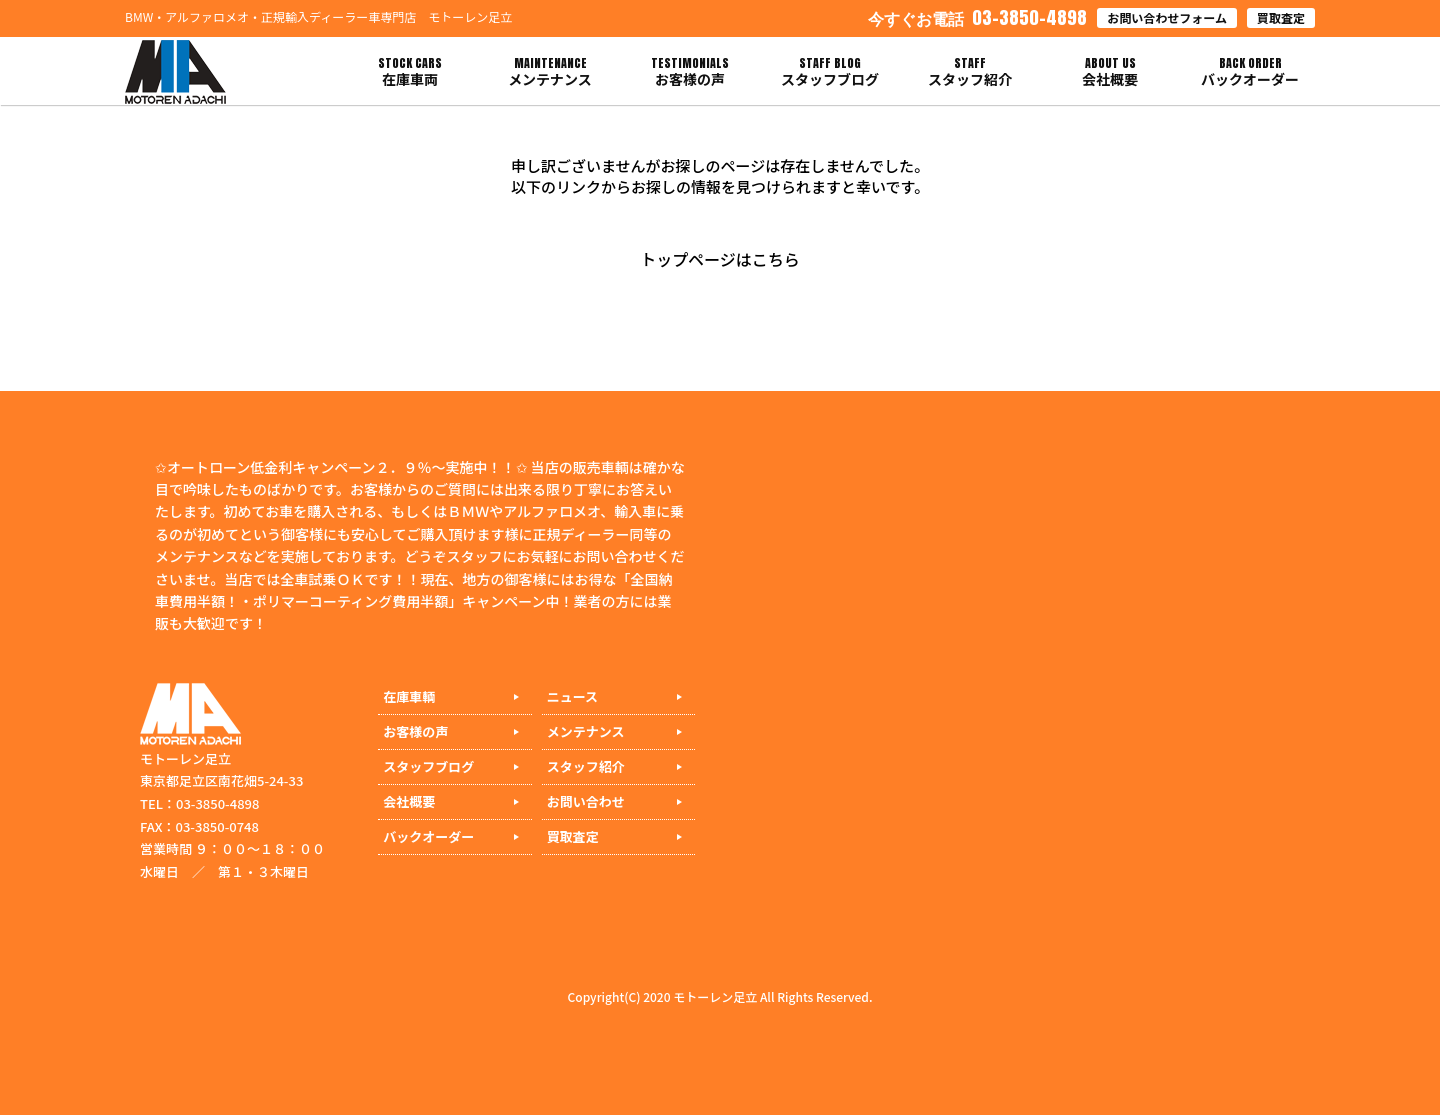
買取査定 (1281, 17)
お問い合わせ (586, 801)
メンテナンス (586, 731)
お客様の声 (415, 731)
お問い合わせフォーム (1167, 17)
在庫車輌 (409, 696)
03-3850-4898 (977, 17)
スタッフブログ (428, 766)
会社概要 (409, 801)
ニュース (572, 696)
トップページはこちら (720, 259)
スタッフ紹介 (586, 766)
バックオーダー (428, 836)
